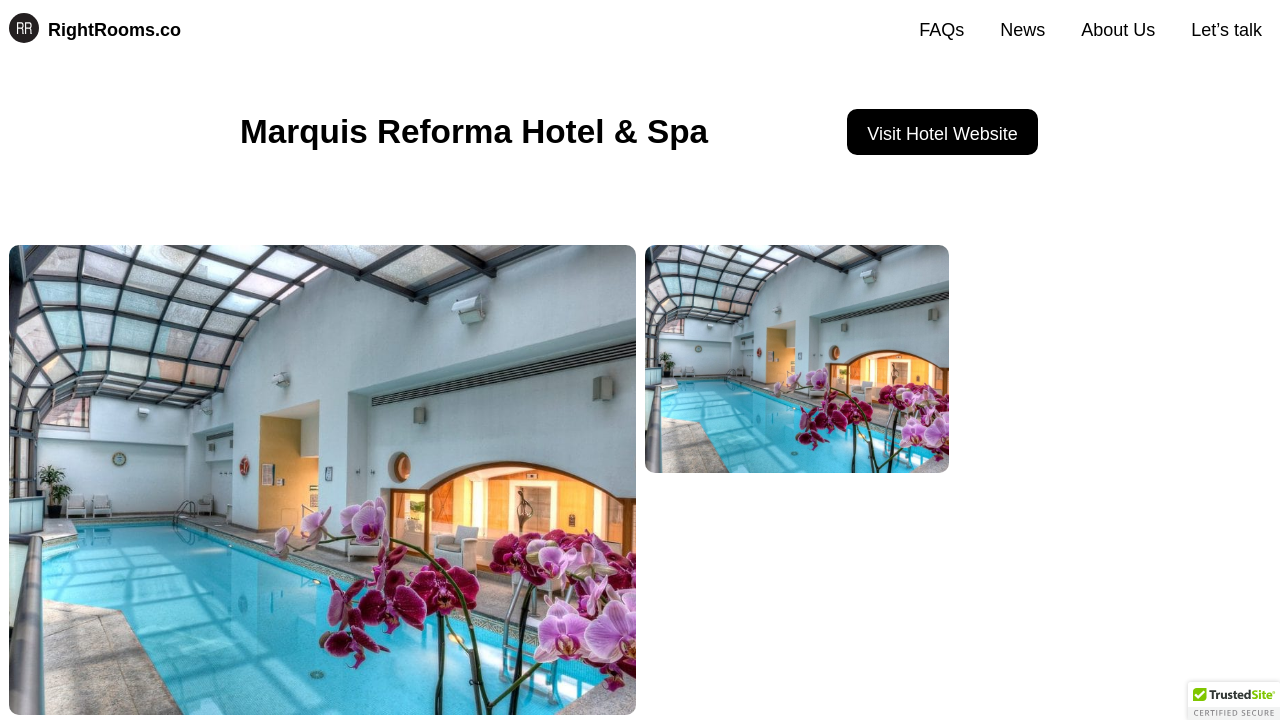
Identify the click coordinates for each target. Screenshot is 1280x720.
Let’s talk (1226, 30)
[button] (1234, 701)
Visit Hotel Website (942, 134)
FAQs (941, 30)
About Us (1118, 30)
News (1022, 30)
